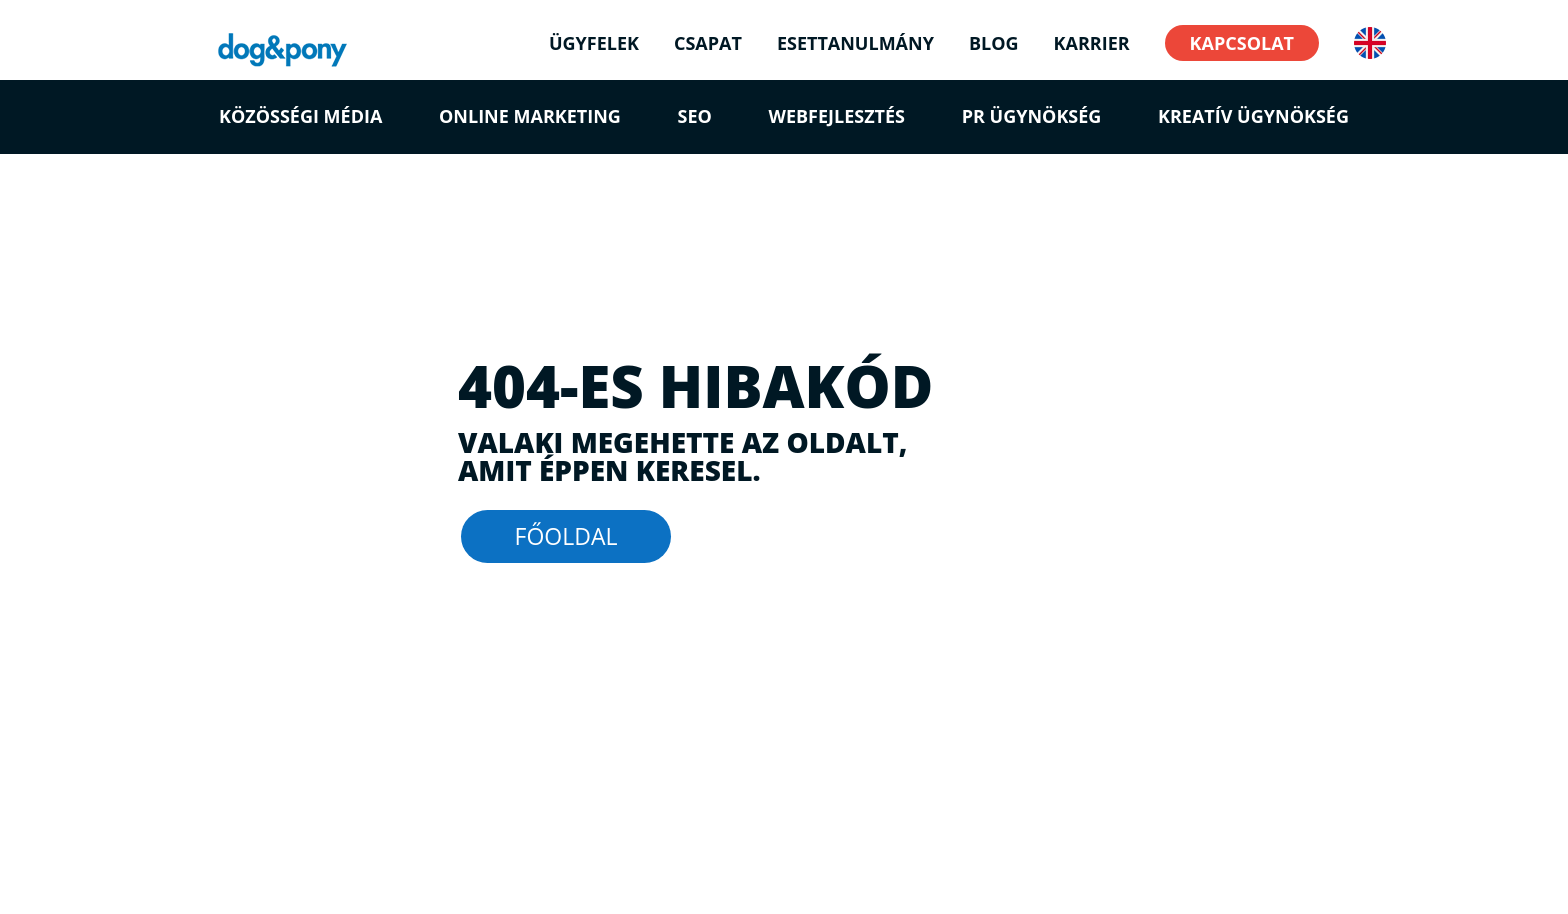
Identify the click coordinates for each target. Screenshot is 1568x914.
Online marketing (530, 116)
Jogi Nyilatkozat (248, 865)
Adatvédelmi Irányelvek (389, 865)
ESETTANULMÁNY (855, 45)
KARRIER (1092, 45)
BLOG (994, 45)
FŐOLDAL (566, 536)
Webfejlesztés (837, 116)
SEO (695, 116)
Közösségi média (300, 116)
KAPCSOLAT (1242, 43)
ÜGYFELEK (594, 45)
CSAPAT (708, 45)
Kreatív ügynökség (1253, 116)
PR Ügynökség (1032, 116)
